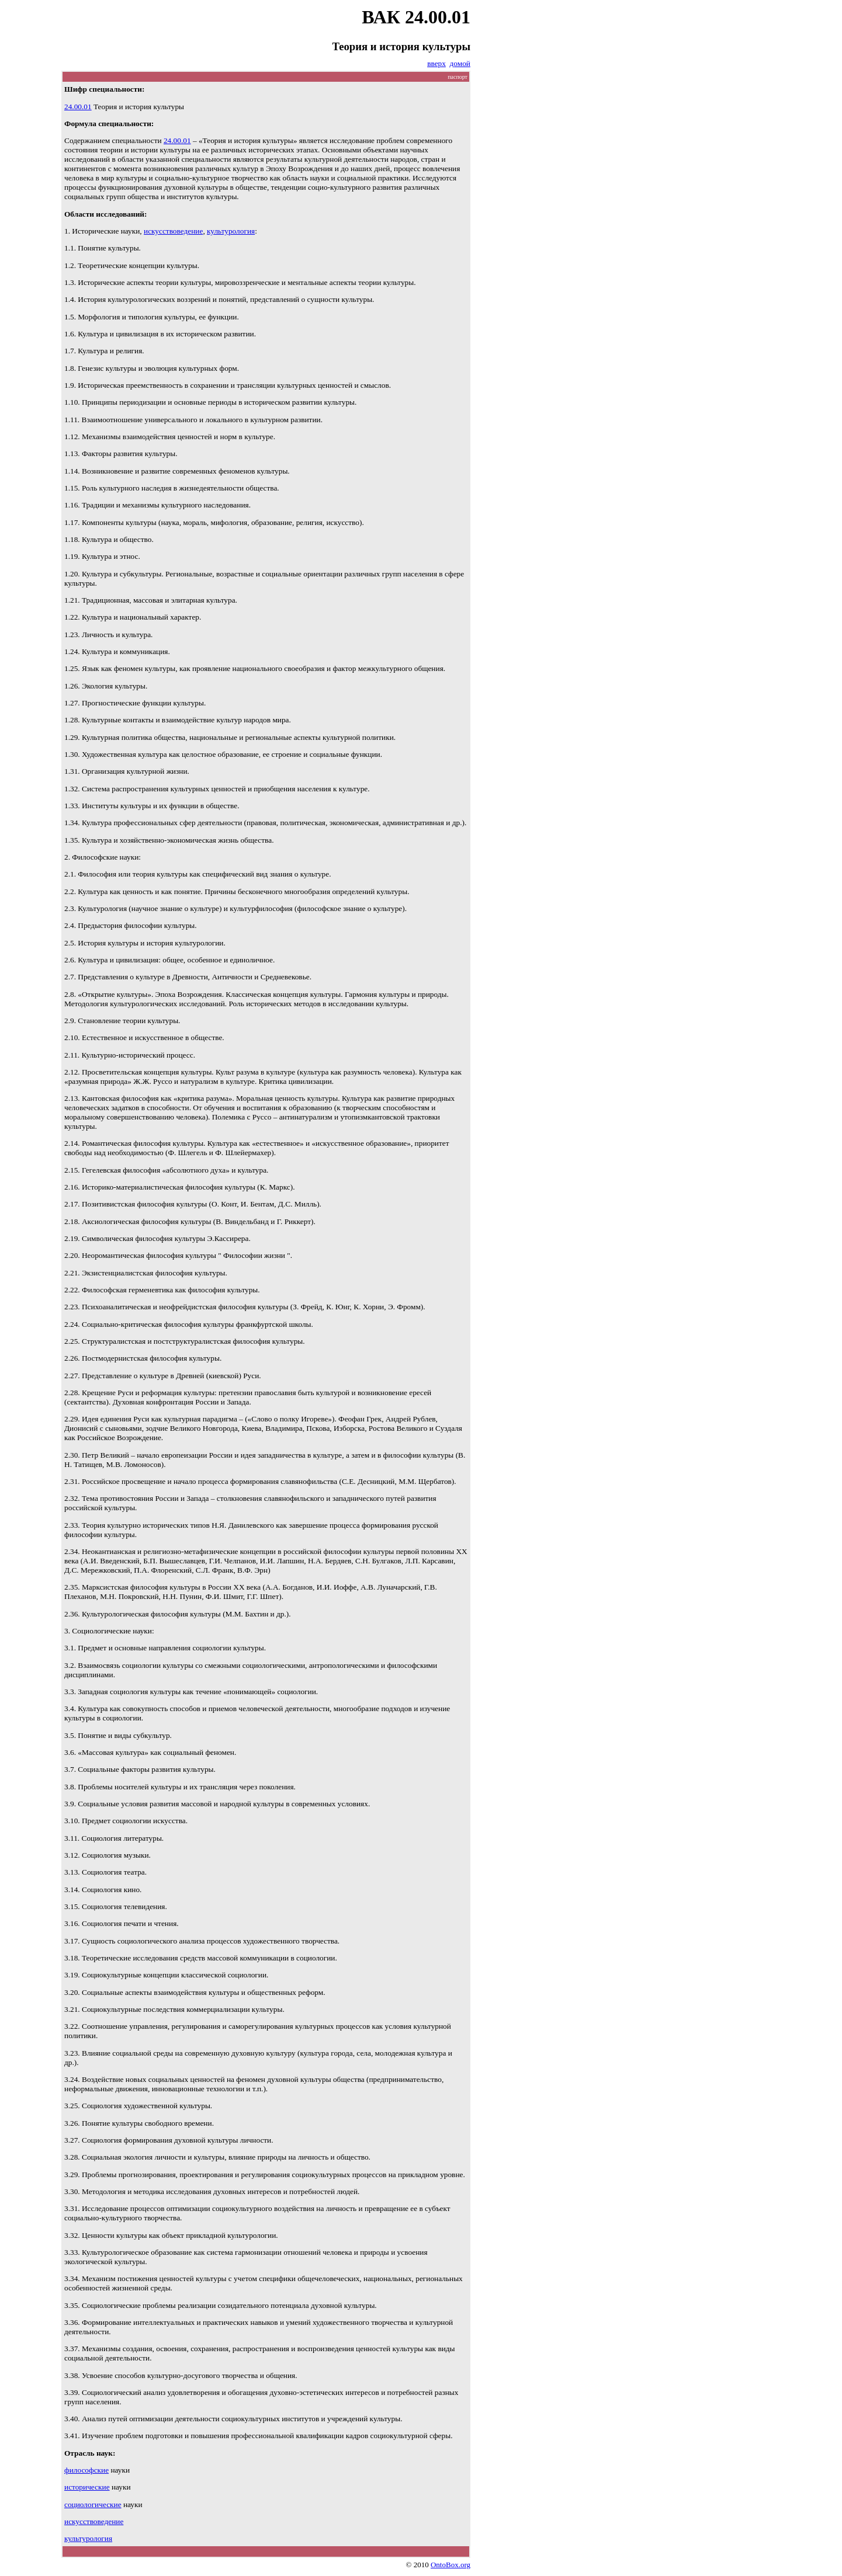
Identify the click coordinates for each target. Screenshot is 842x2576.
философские (86, 2470)
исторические (87, 2487)
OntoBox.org (450, 2564)
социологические (93, 2504)
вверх (436, 63)
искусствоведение (173, 231)
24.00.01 (78, 106)
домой (460, 63)
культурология (231, 231)
